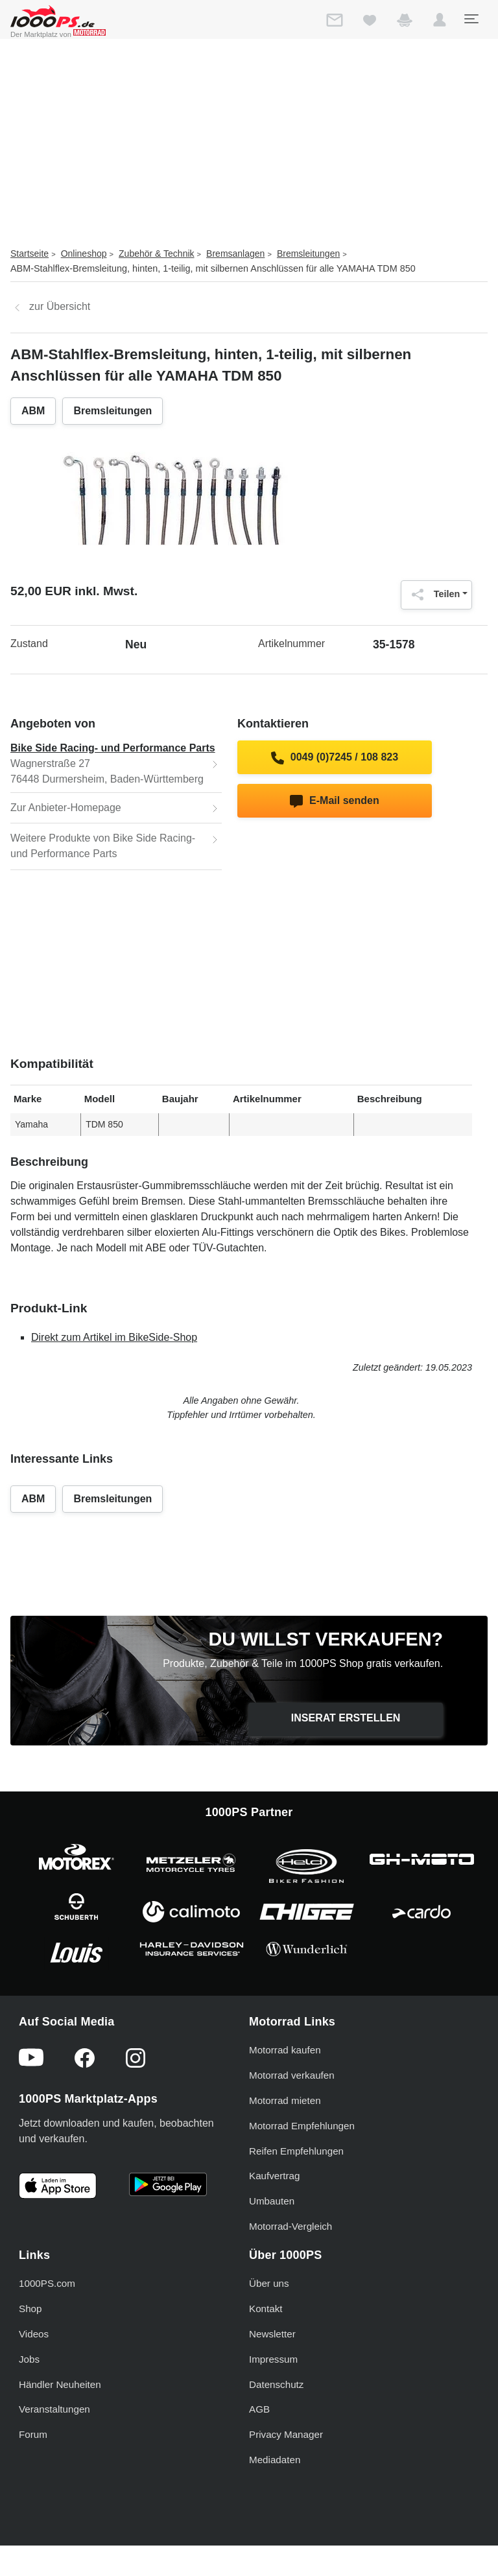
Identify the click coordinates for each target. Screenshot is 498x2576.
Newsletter (272, 2333)
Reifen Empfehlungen (296, 2151)
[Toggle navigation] (470, 19)
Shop (30, 2308)
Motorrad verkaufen (292, 2075)
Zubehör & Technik (156, 253)
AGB (259, 2409)
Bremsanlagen (235, 253)
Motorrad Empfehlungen (302, 2125)
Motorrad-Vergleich (290, 2226)
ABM (33, 410)
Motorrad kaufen (285, 2049)
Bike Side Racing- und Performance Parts (112, 747)
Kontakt (266, 2308)
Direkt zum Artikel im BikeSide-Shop (114, 1337)
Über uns (269, 2283)
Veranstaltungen (54, 2409)
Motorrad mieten (285, 2100)
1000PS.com (47, 2283)
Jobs (29, 2359)
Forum (33, 2434)
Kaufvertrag (274, 2175)
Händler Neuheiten (60, 2384)
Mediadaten (274, 2459)
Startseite (29, 253)
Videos (34, 2333)
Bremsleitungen (308, 253)
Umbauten (271, 2200)
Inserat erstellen (346, 1717)
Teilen (432, 595)
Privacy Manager (286, 2434)
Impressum (273, 2359)
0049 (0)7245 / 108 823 (334, 758)
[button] (440, 22)
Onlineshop (84, 253)
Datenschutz (276, 2384)
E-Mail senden (334, 801)
